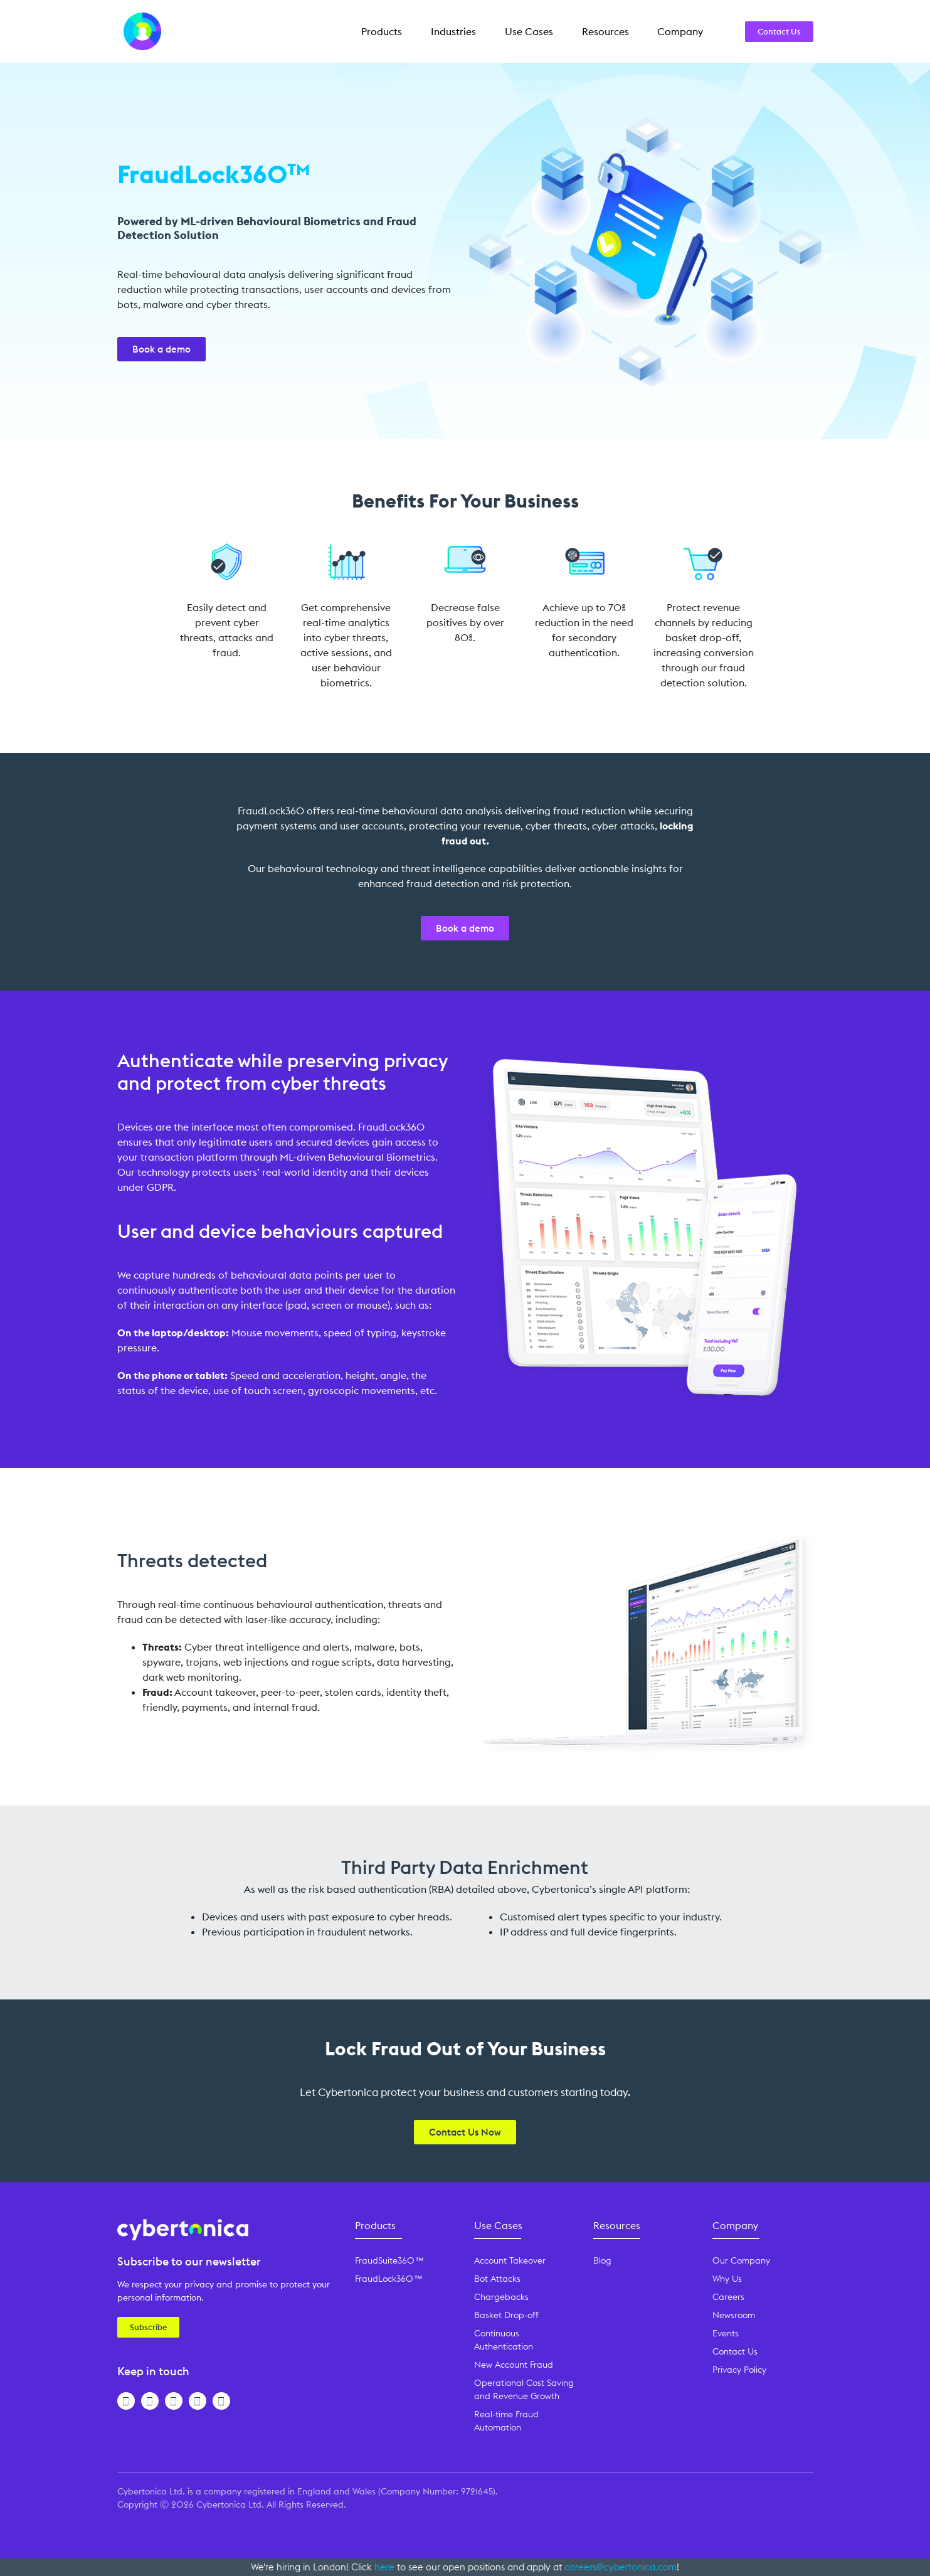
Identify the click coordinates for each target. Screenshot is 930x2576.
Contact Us (779, 31)
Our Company (741, 2260)
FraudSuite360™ (389, 2260)
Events (725, 2333)
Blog (602, 2260)
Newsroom (733, 2315)
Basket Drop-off (506, 2315)
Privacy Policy (739, 2369)
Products (381, 31)
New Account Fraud (513, 2364)
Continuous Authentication (503, 2340)
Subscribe (148, 2327)
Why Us (727, 2278)
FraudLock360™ (388, 2278)
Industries (453, 31)
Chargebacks (501, 2296)
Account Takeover (510, 2260)
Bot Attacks (497, 2278)
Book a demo (161, 349)
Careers (728, 2296)
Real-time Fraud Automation (506, 2420)
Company (680, 31)
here (384, 2567)
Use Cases (529, 31)
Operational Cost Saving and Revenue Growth (524, 2389)
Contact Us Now (465, 2132)
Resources (605, 31)
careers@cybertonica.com (620, 2567)
